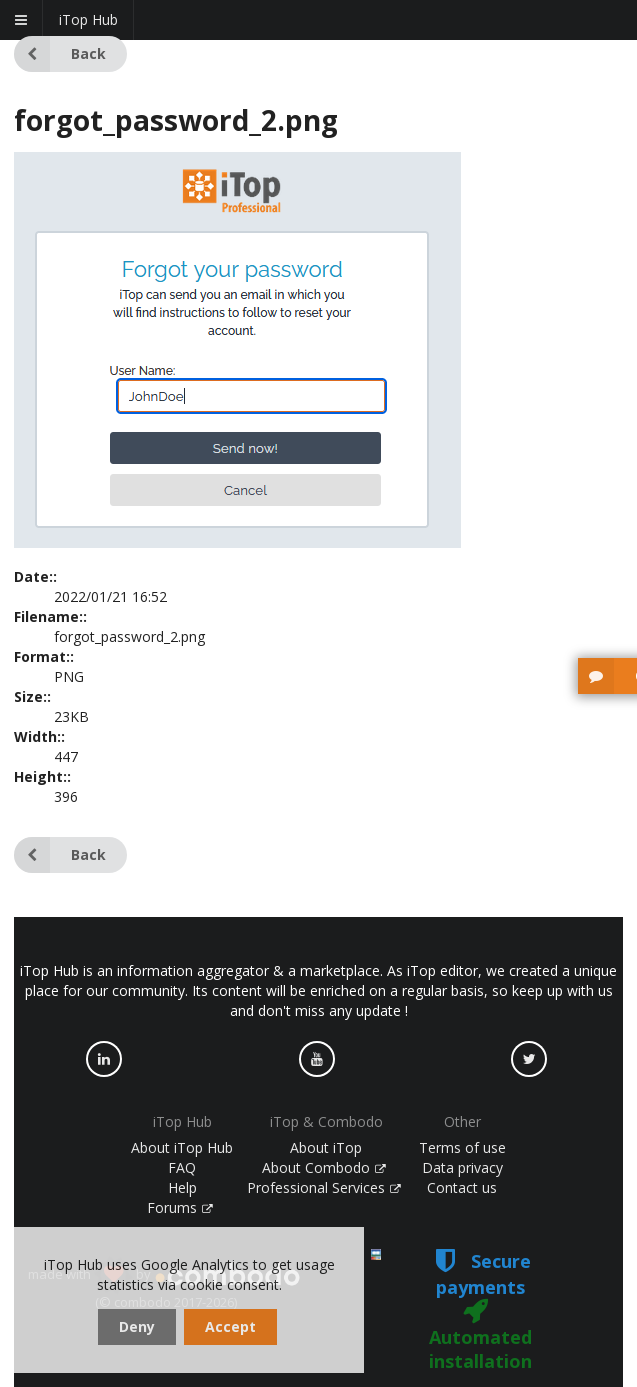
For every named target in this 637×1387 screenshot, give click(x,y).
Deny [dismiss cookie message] (137, 1326)
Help (182, 1187)
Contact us (462, 1187)
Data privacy (462, 1167)
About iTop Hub (182, 1147)
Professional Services (324, 1187)
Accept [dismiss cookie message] (230, 1326)
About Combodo (324, 1167)
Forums (180, 1207)
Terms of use (462, 1147)
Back (60, 54)
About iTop (326, 1147)
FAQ (182, 1167)
